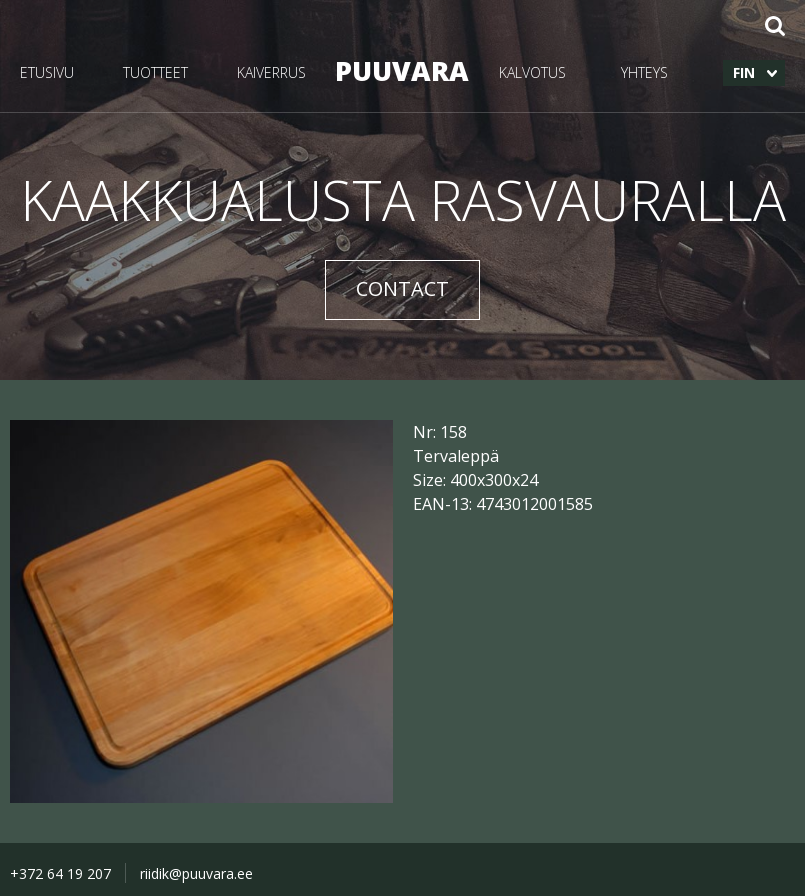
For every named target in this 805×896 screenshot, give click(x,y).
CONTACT (402, 288)
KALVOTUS (532, 72)
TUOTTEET (155, 72)
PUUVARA (402, 70)
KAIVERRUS (271, 72)
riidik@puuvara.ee (196, 873)
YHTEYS (644, 72)
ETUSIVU (47, 72)
